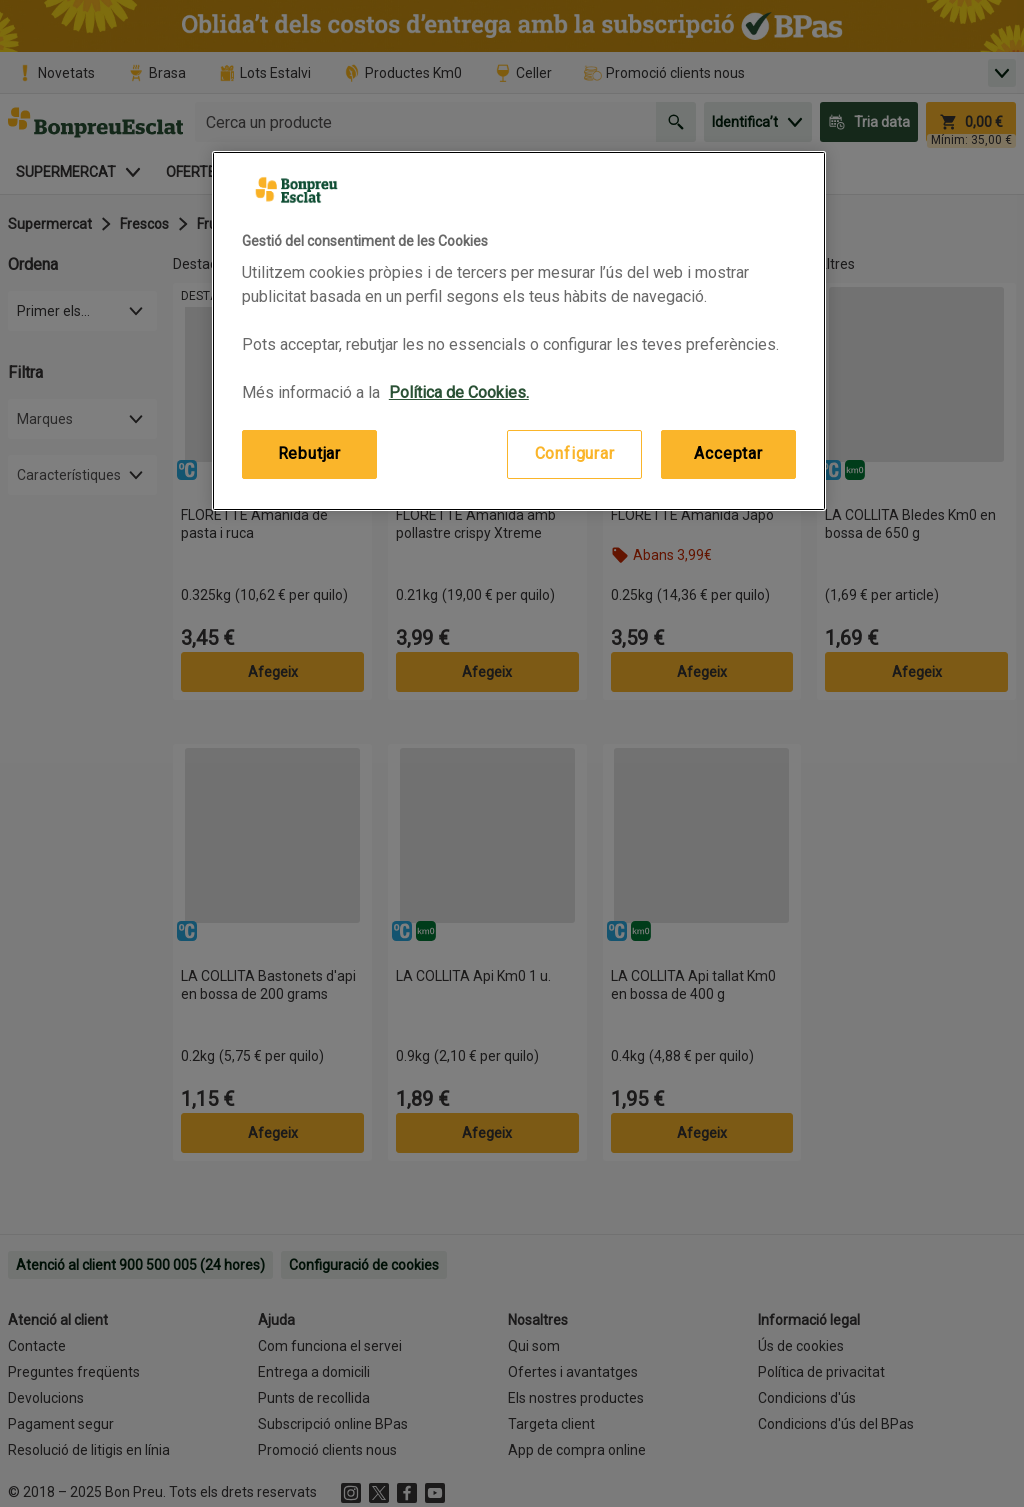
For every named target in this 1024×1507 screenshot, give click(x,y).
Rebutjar (309, 453)
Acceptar (728, 453)
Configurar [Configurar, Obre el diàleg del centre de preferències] (575, 453)
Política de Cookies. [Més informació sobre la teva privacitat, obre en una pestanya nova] (459, 392)
